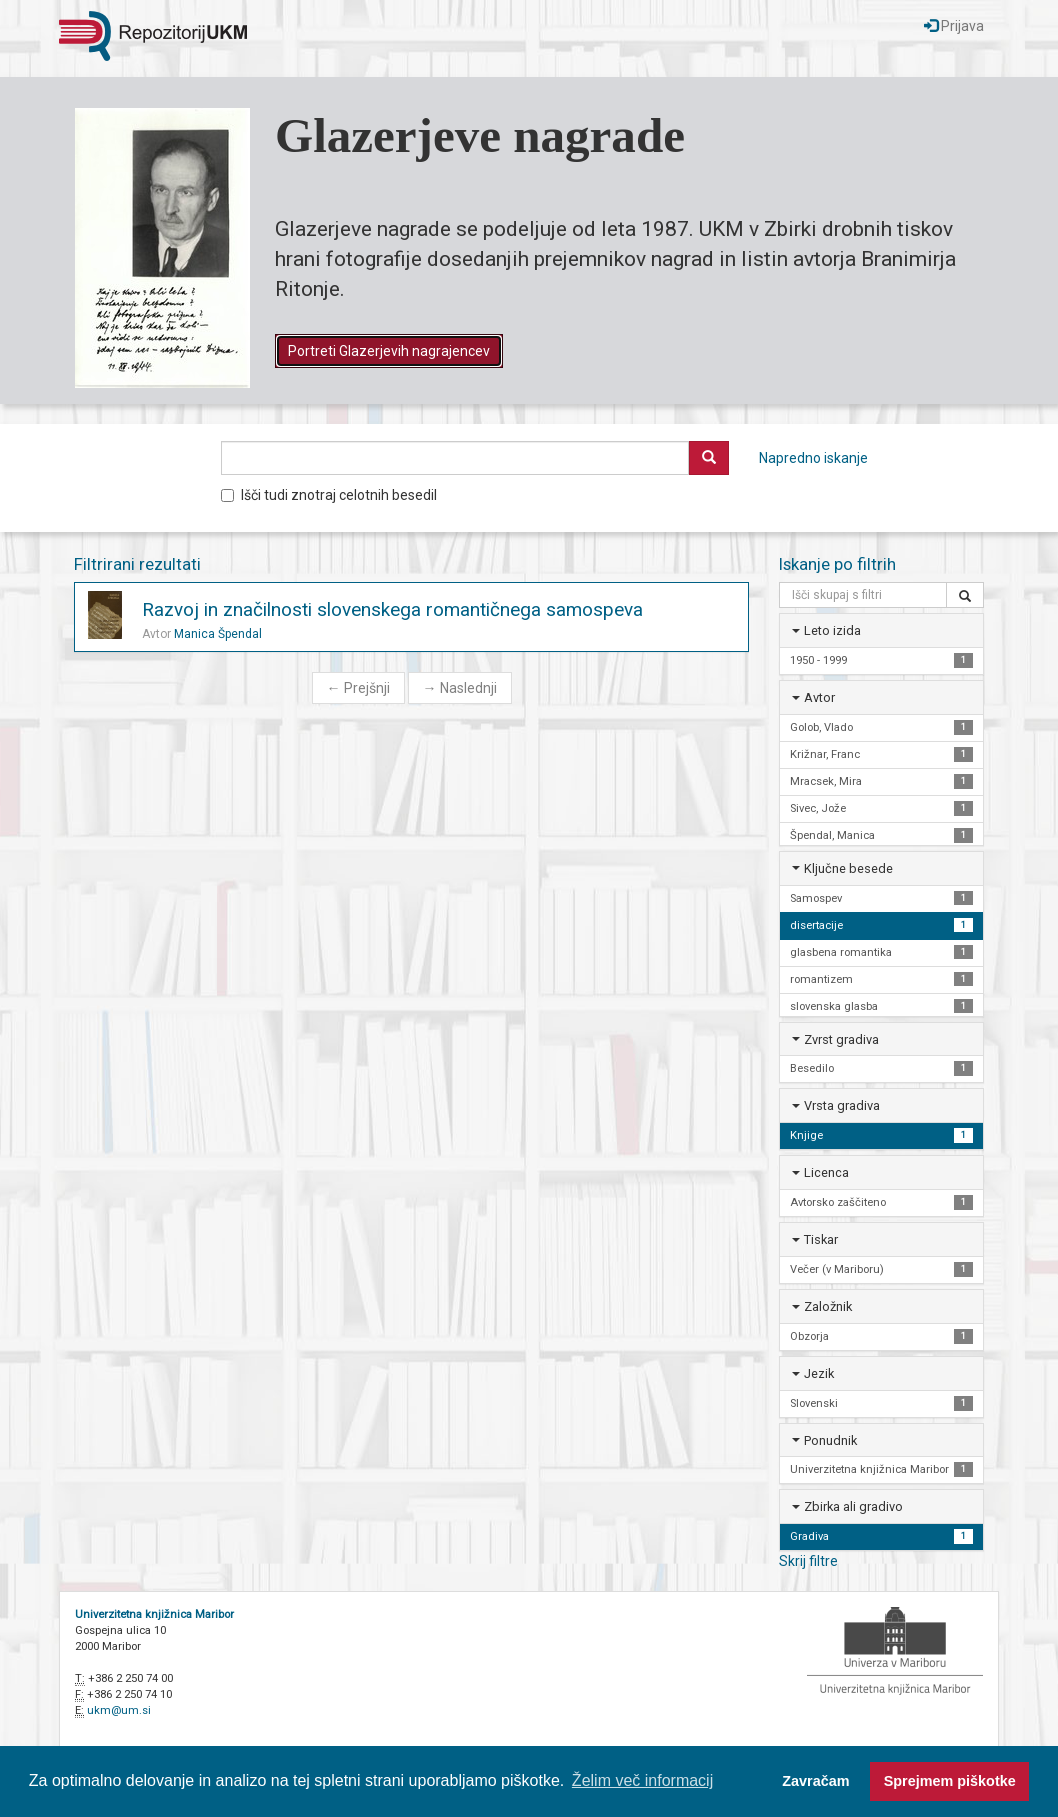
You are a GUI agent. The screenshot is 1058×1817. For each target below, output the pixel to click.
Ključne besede (848, 868)
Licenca (826, 1172)
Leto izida (832, 630)
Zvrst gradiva (841, 1039)
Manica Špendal (218, 634)
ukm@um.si (119, 1710)
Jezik (819, 1373)
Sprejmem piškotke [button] (950, 1781)
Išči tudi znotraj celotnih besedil (329, 495)
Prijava (954, 26)
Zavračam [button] (815, 1781)
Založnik (828, 1306)
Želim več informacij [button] (642, 1780)
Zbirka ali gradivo (853, 1506)
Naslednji (460, 688)
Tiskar (821, 1239)
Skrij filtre (808, 1561)
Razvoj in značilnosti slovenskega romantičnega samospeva (392, 609)
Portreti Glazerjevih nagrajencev (389, 351)
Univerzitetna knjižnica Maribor (154, 1614)
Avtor (819, 697)
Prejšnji (358, 688)
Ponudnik (830, 1440)
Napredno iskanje (813, 458)
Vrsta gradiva (842, 1105)
